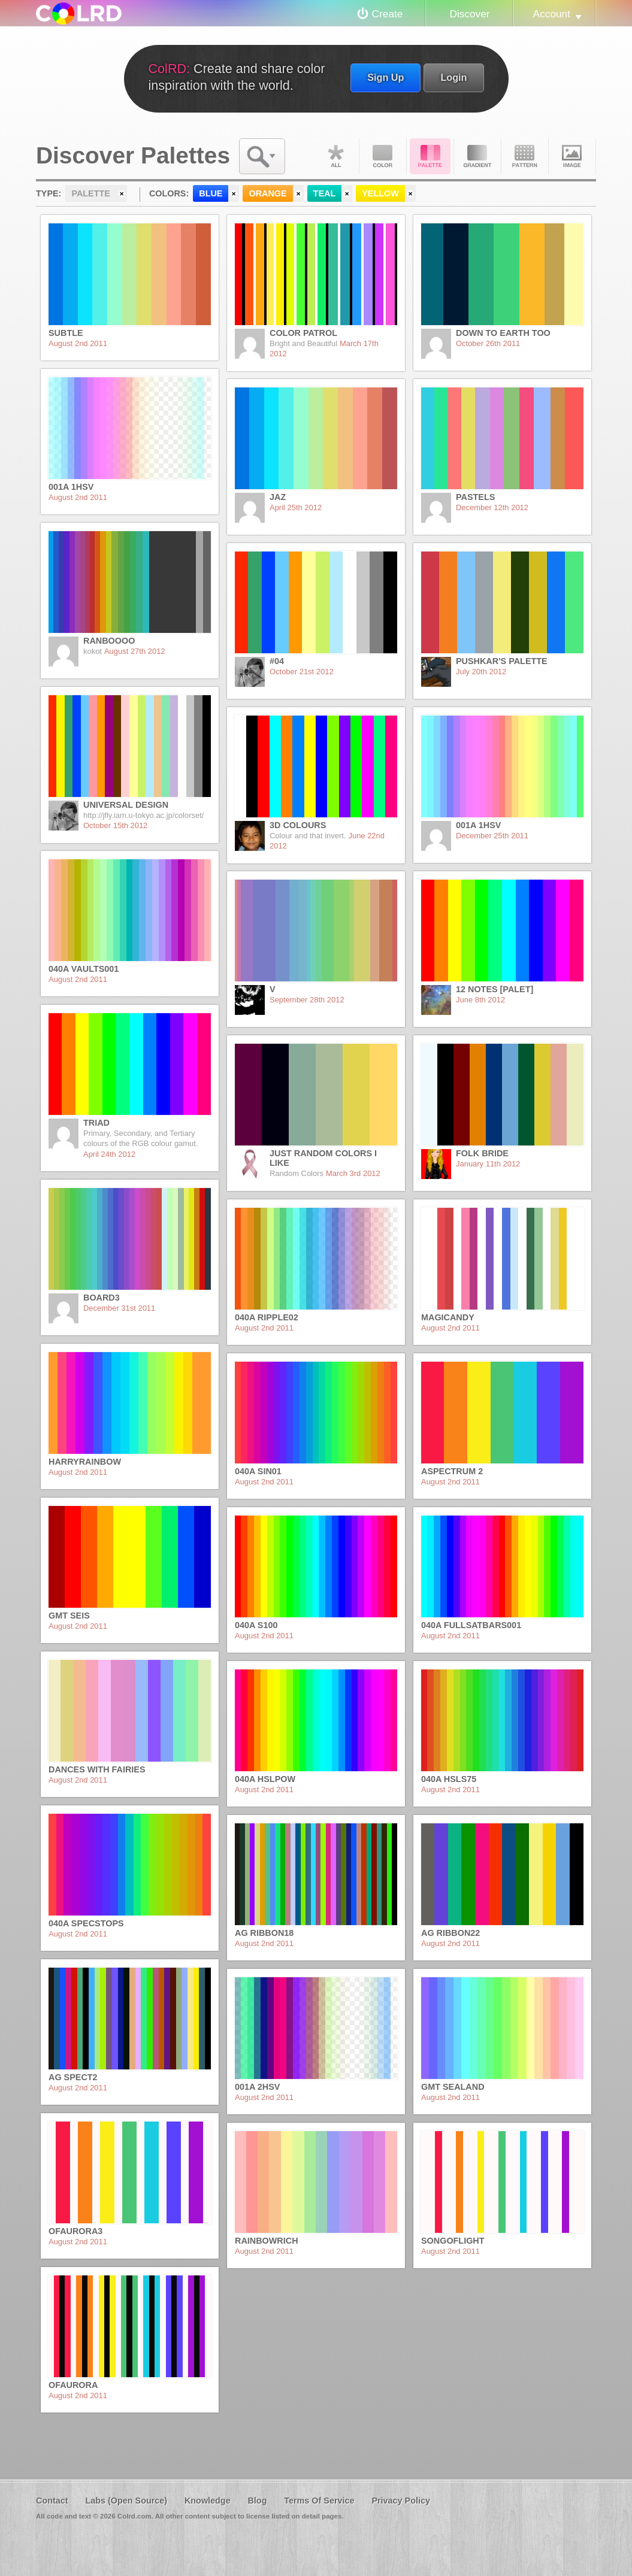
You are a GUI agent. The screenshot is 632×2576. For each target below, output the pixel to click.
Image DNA (572, 156)
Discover (469, 14)
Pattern (524, 156)
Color (382, 156)
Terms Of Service (319, 2500)
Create (387, 14)
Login (453, 77)
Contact (52, 2500)
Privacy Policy (400, 2500)
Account (551, 14)
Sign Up (385, 77)
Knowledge (208, 2500)
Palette (430, 156)
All (335, 156)
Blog (257, 2500)
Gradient (477, 156)
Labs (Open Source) (126, 2500)
